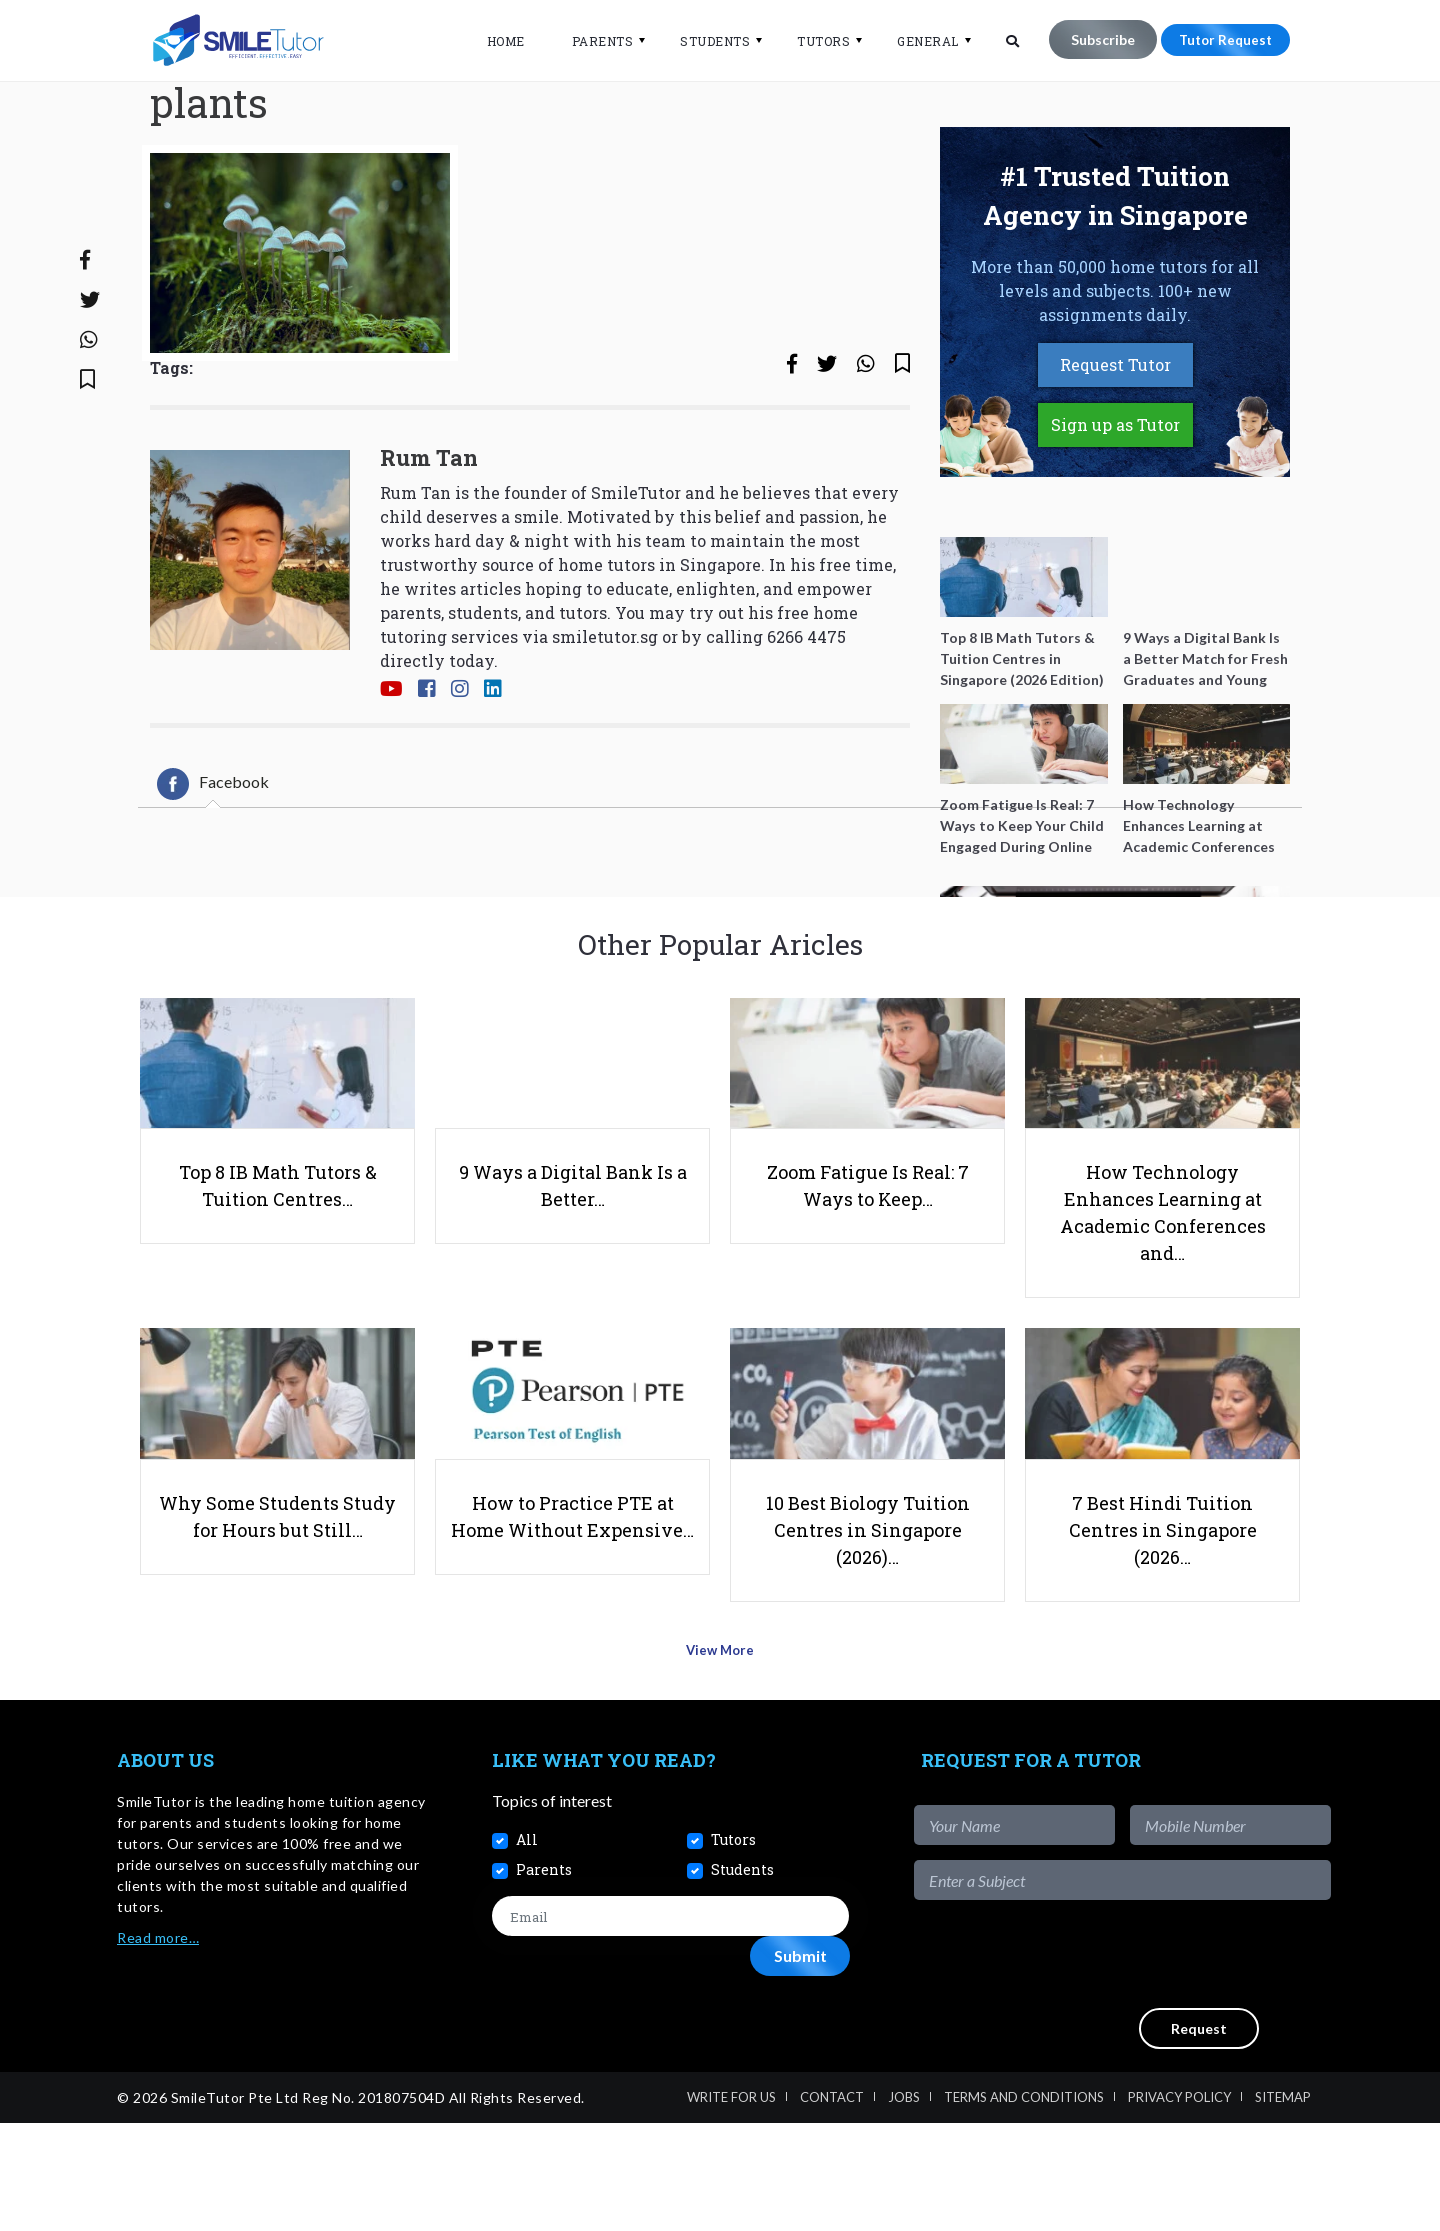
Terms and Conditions (1024, 2205)
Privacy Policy (1179, 2205)
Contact (832, 2205)
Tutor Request (1219, 39)
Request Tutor (1115, 446)
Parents (590, 41)
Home (493, 41)
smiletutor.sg (605, 718)
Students (703, 41)
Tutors (811, 41)
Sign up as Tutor (1115, 506)
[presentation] (1179, 2062)
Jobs (904, 2205)
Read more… (158, 2045)
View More (720, 1765)
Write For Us (731, 2205)
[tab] (213, 865)
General (916, 41)
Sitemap (1283, 2205)
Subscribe (1090, 39)
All (527, 1946)
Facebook (213, 865)
